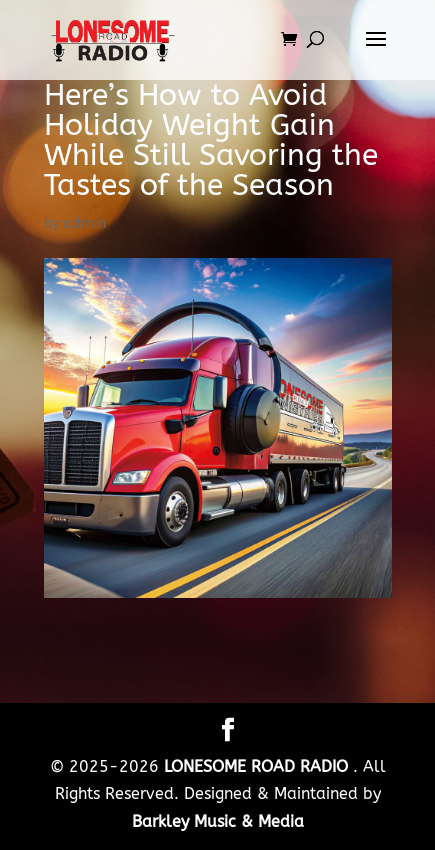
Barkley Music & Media (218, 821)
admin (84, 223)
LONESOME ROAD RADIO (258, 766)
